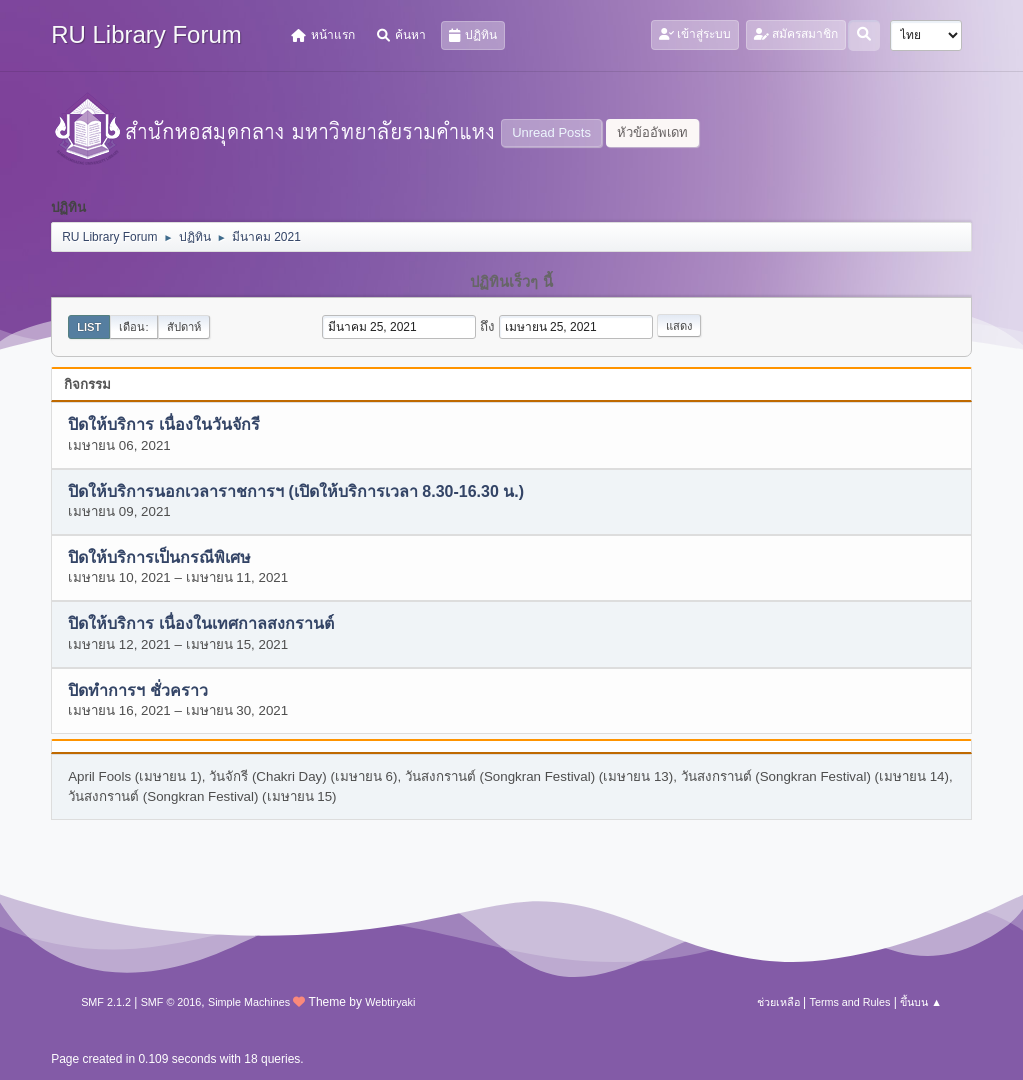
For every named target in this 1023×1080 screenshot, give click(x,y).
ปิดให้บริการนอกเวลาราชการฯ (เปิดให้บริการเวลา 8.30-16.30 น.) (296, 491)
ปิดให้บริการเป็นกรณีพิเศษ (159, 558)
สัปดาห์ (184, 327)
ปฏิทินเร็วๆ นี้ (511, 282)
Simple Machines (249, 1002)
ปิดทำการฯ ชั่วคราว (137, 690)
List (89, 327)
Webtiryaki (390, 1002)
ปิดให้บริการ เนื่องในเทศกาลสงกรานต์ (200, 624)
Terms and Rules (850, 1002)
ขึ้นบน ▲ (921, 1002)
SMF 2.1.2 (106, 1002)
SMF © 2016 (171, 1002)
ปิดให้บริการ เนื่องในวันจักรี (163, 425)
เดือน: (133, 327)
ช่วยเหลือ (778, 1002)
